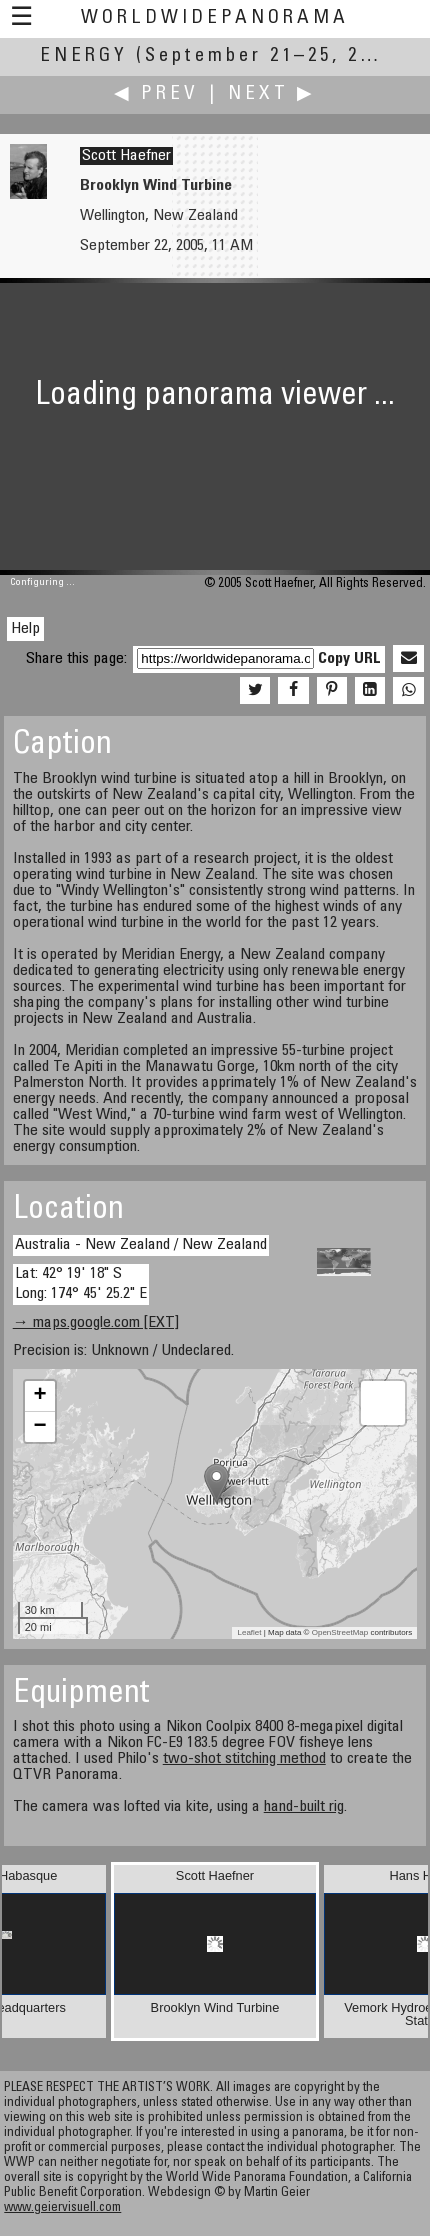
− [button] (40, 1427)
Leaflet (249, 1632)
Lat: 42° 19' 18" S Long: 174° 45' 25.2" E (81, 1283)
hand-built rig (304, 1807)
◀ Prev (156, 94)
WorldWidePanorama (215, 18)
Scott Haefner (126, 156)
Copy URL (349, 659)
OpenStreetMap (340, 1632)
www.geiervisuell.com (62, 2208)
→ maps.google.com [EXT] (96, 1323)
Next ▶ (272, 94)
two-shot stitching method (244, 1759)
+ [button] (40, 1396)
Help (25, 629)
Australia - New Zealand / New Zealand (141, 1245)
